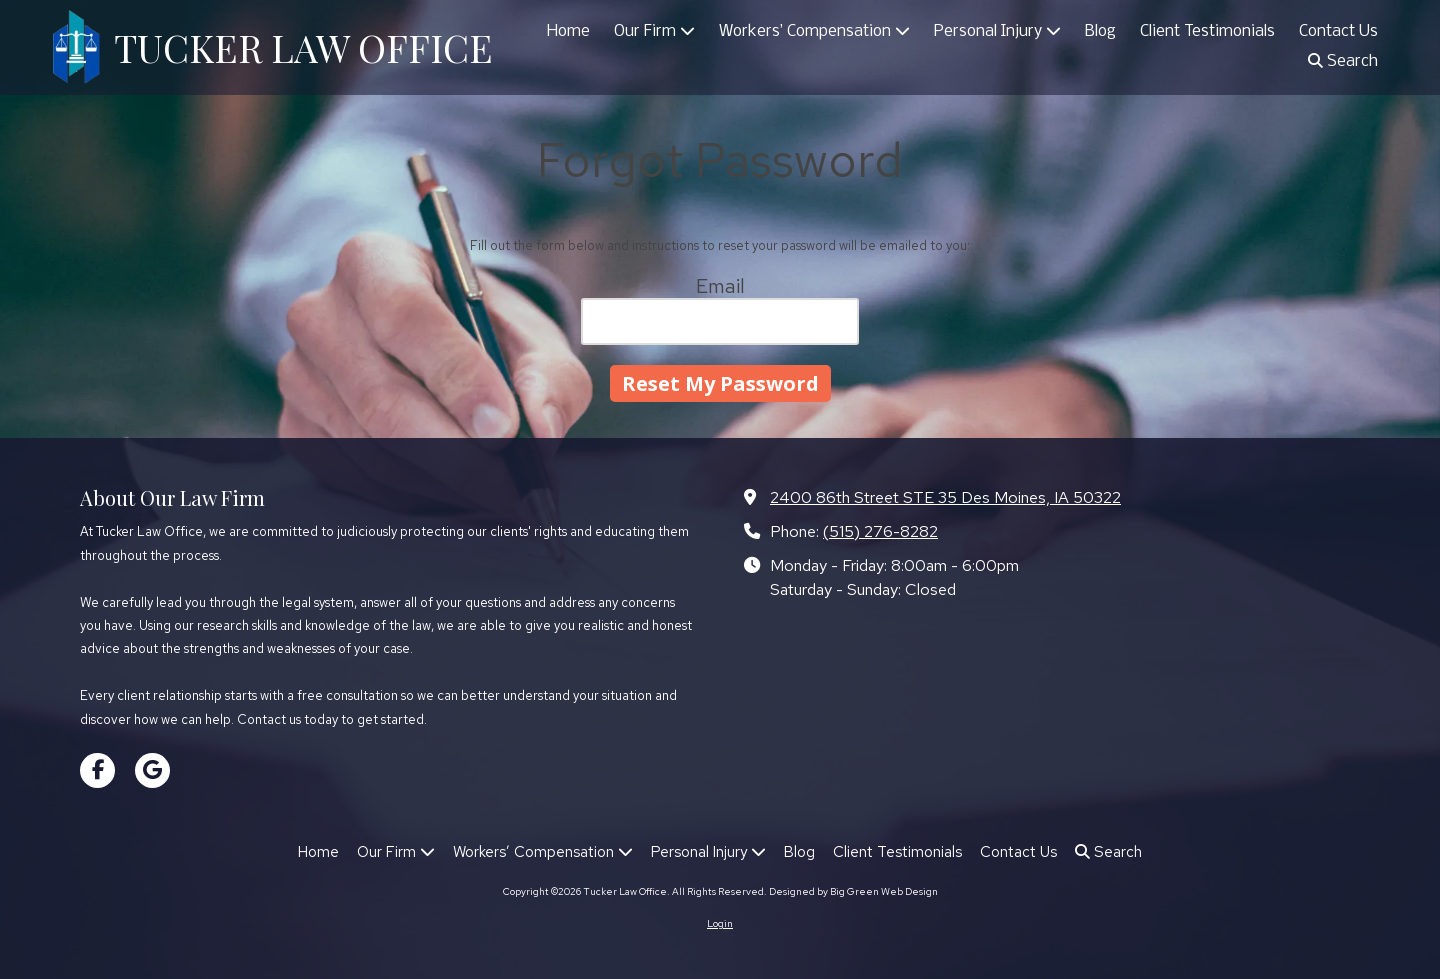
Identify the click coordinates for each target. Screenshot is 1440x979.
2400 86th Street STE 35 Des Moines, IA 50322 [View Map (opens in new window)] (945, 497)
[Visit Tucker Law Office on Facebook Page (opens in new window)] (97, 770)
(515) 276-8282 (880, 531)
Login (720, 923)
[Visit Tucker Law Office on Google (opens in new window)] (152, 770)
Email (720, 286)
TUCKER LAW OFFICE (303, 47)
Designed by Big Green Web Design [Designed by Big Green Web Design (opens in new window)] (853, 891)
